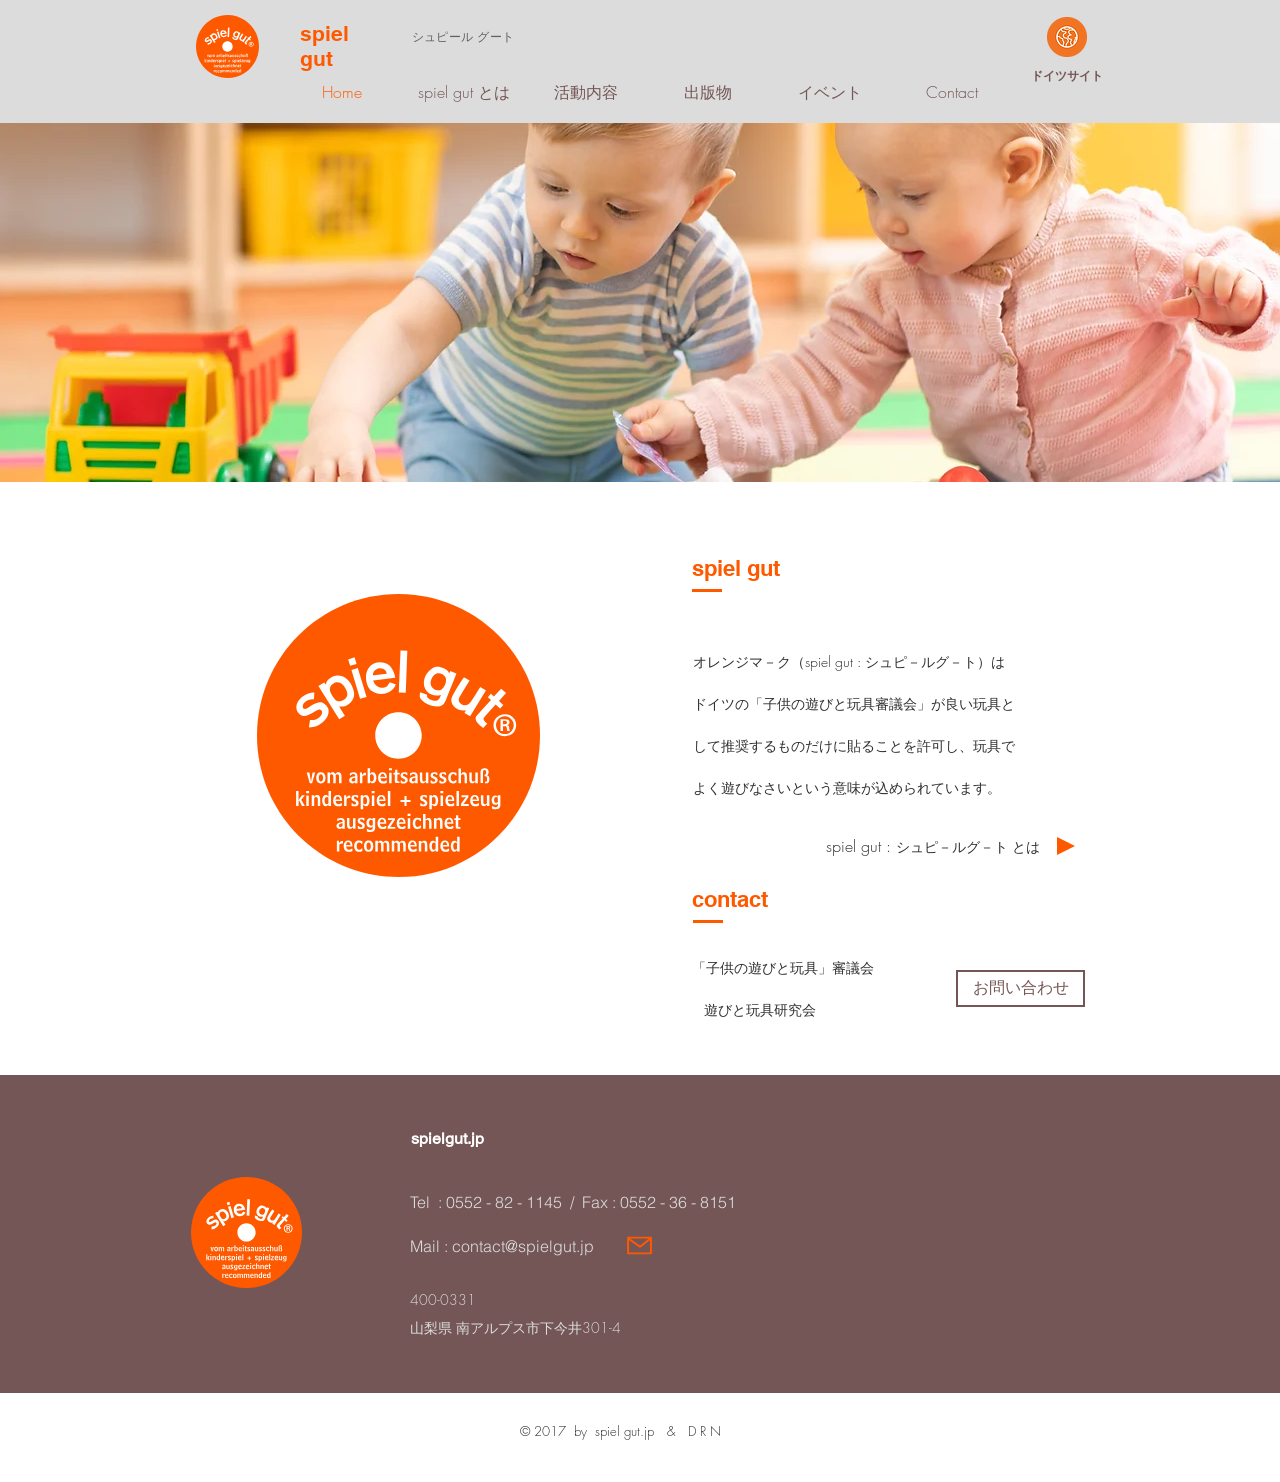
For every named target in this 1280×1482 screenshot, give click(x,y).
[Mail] (639, 1245)
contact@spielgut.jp (523, 1246)
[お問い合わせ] (1020, 988)
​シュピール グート (463, 36)
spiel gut (324, 46)
